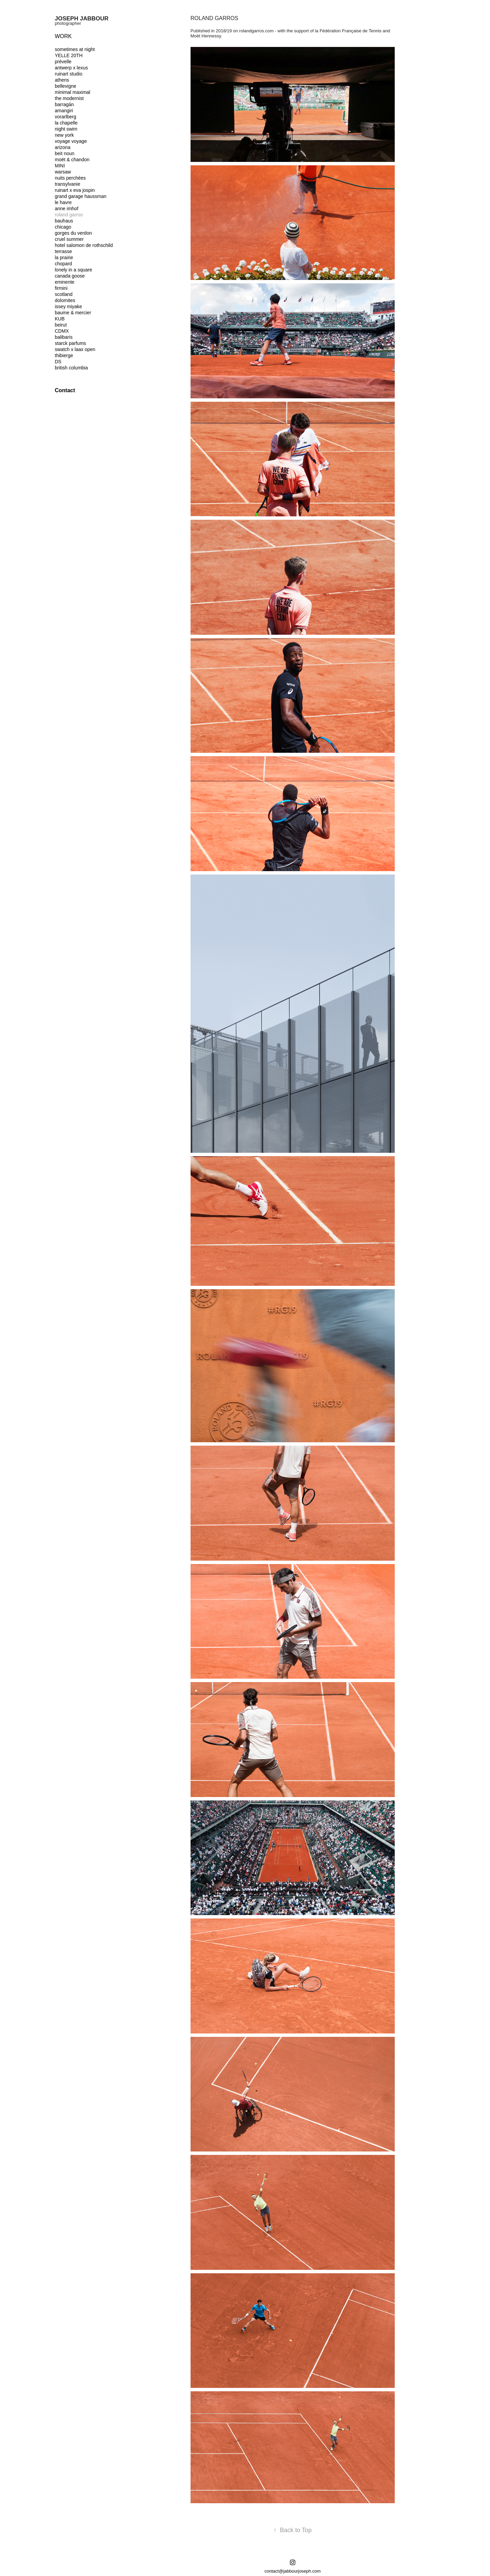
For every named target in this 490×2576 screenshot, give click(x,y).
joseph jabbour (82, 18)
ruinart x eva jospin (75, 190)
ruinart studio (68, 74)
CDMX (62, 331)
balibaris (63, 337)
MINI (60, 165)
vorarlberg (65, 116)
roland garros (69, 214)
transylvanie (67, 184)
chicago (63, 227)
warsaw (63, 171)
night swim (66, 129)
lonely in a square (73, 269)
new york (64, 135)
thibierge (64, 355)
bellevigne (65, 86)
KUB (60, 318)
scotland (63, 294)
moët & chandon (72, 159)
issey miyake (68, 306)
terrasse (63, 251)
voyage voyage (71, 141)
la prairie (64, 257)
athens (62, 80)
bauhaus (64, 220)
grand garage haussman (81, 196)
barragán (64, 104)
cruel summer (69, 239)
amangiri (64, 110)
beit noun (65, 153)
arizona (62, 147)
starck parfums (70, 343)
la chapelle (66, 123)
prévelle (63, 61)
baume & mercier (73, 312)
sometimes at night (75, 49)
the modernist (69, 98)
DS (58, 361)
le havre (63, 202)
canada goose (70, 276)
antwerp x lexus (71, 67)
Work (63, 36)
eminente (65, 282)
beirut (61, 325)
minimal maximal (72, 92)
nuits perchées (70, 178)
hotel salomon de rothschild (84, 245)
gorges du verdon (73, 233)
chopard (63, 263)
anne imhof (66, 208)
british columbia (71, 367)
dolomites (65, 300)
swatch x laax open (75, 349)
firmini (61, 288)
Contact (65, 390)
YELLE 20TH (69, 55)
